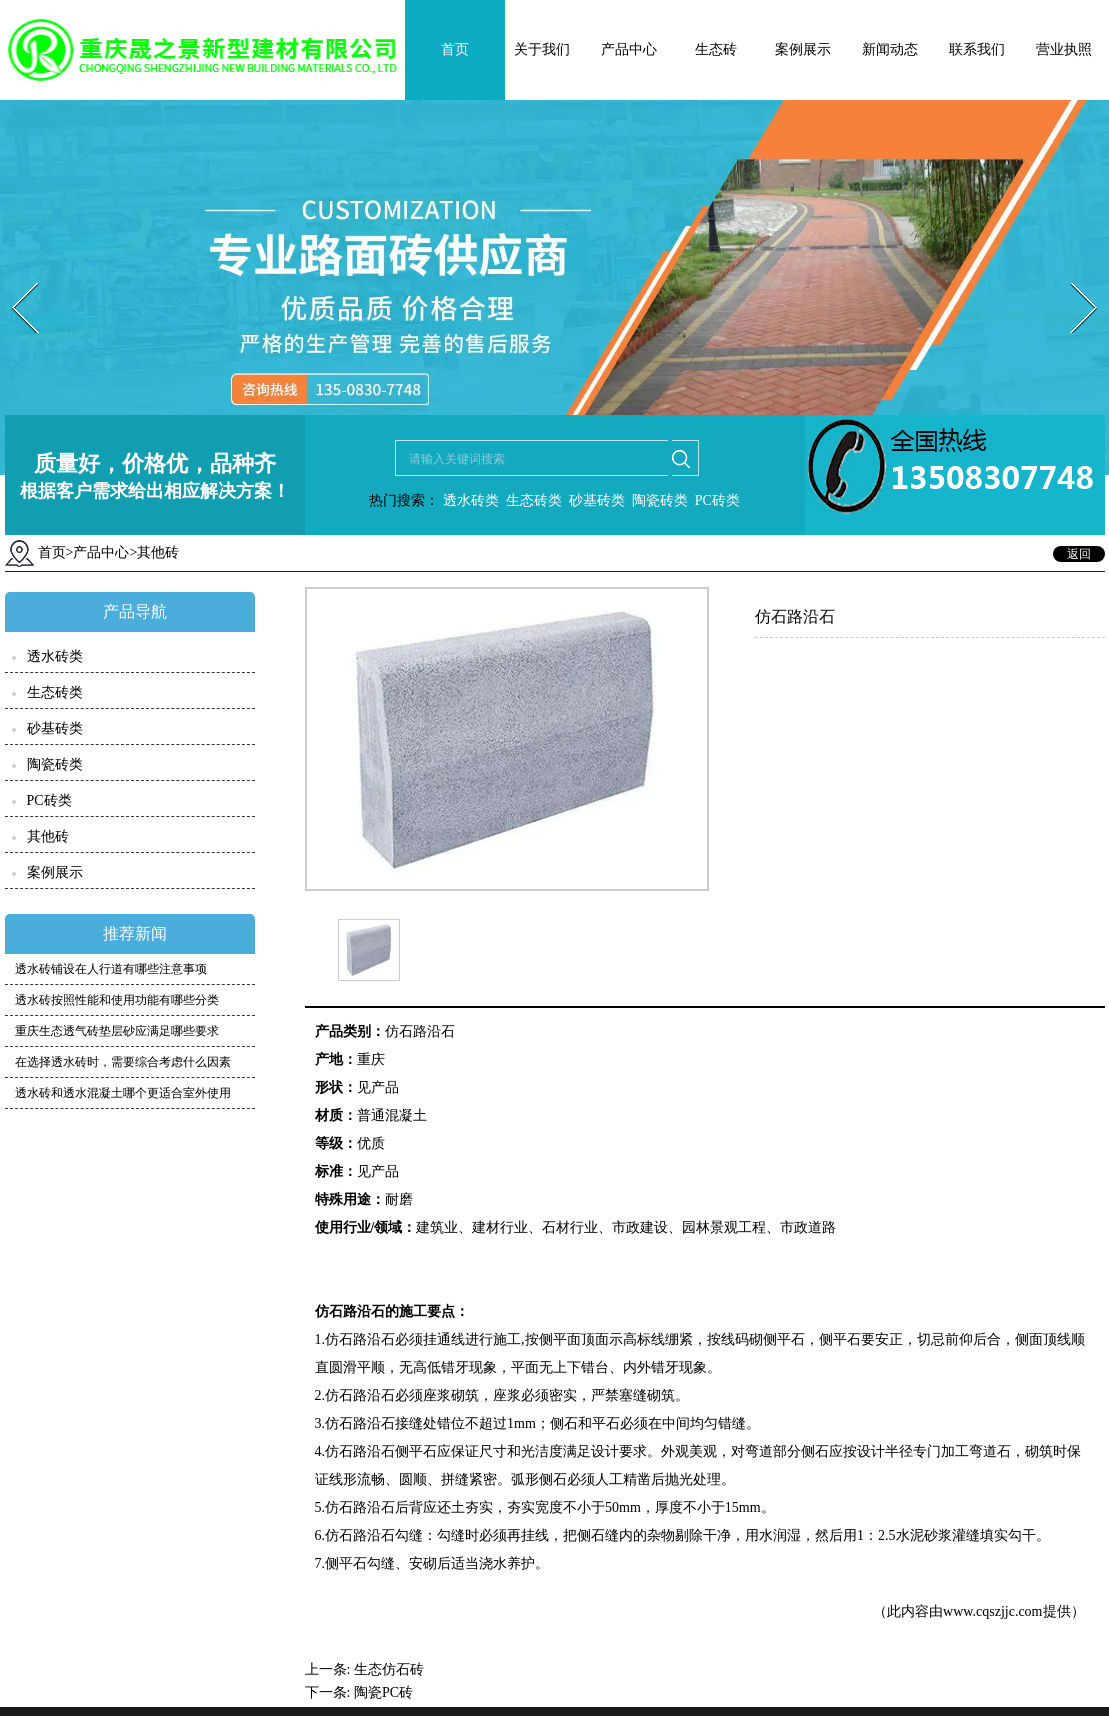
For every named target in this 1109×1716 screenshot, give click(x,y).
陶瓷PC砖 (383, 1692)
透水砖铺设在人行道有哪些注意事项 (111, 969)
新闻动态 (890, 49)
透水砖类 (469, 500)
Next (1072, 276)
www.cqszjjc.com (992, 1611)
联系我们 (977, 49)
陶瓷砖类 (658, 500)
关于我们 (542, 49)
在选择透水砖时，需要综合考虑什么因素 (123, 1062)
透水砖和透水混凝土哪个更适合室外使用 (123, 1093)
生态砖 (716, 49)
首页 (455, 49)
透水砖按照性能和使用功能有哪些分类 (117, 1000)
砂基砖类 (597, 500)
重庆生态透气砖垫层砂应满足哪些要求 (117, 1031)
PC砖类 (717, 500)
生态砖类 (534, 500)
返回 (1079, 554)
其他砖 (48, 836)
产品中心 (629, 49)
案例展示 (803, 49)
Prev (13, 276)
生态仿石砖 (389, 1669)
